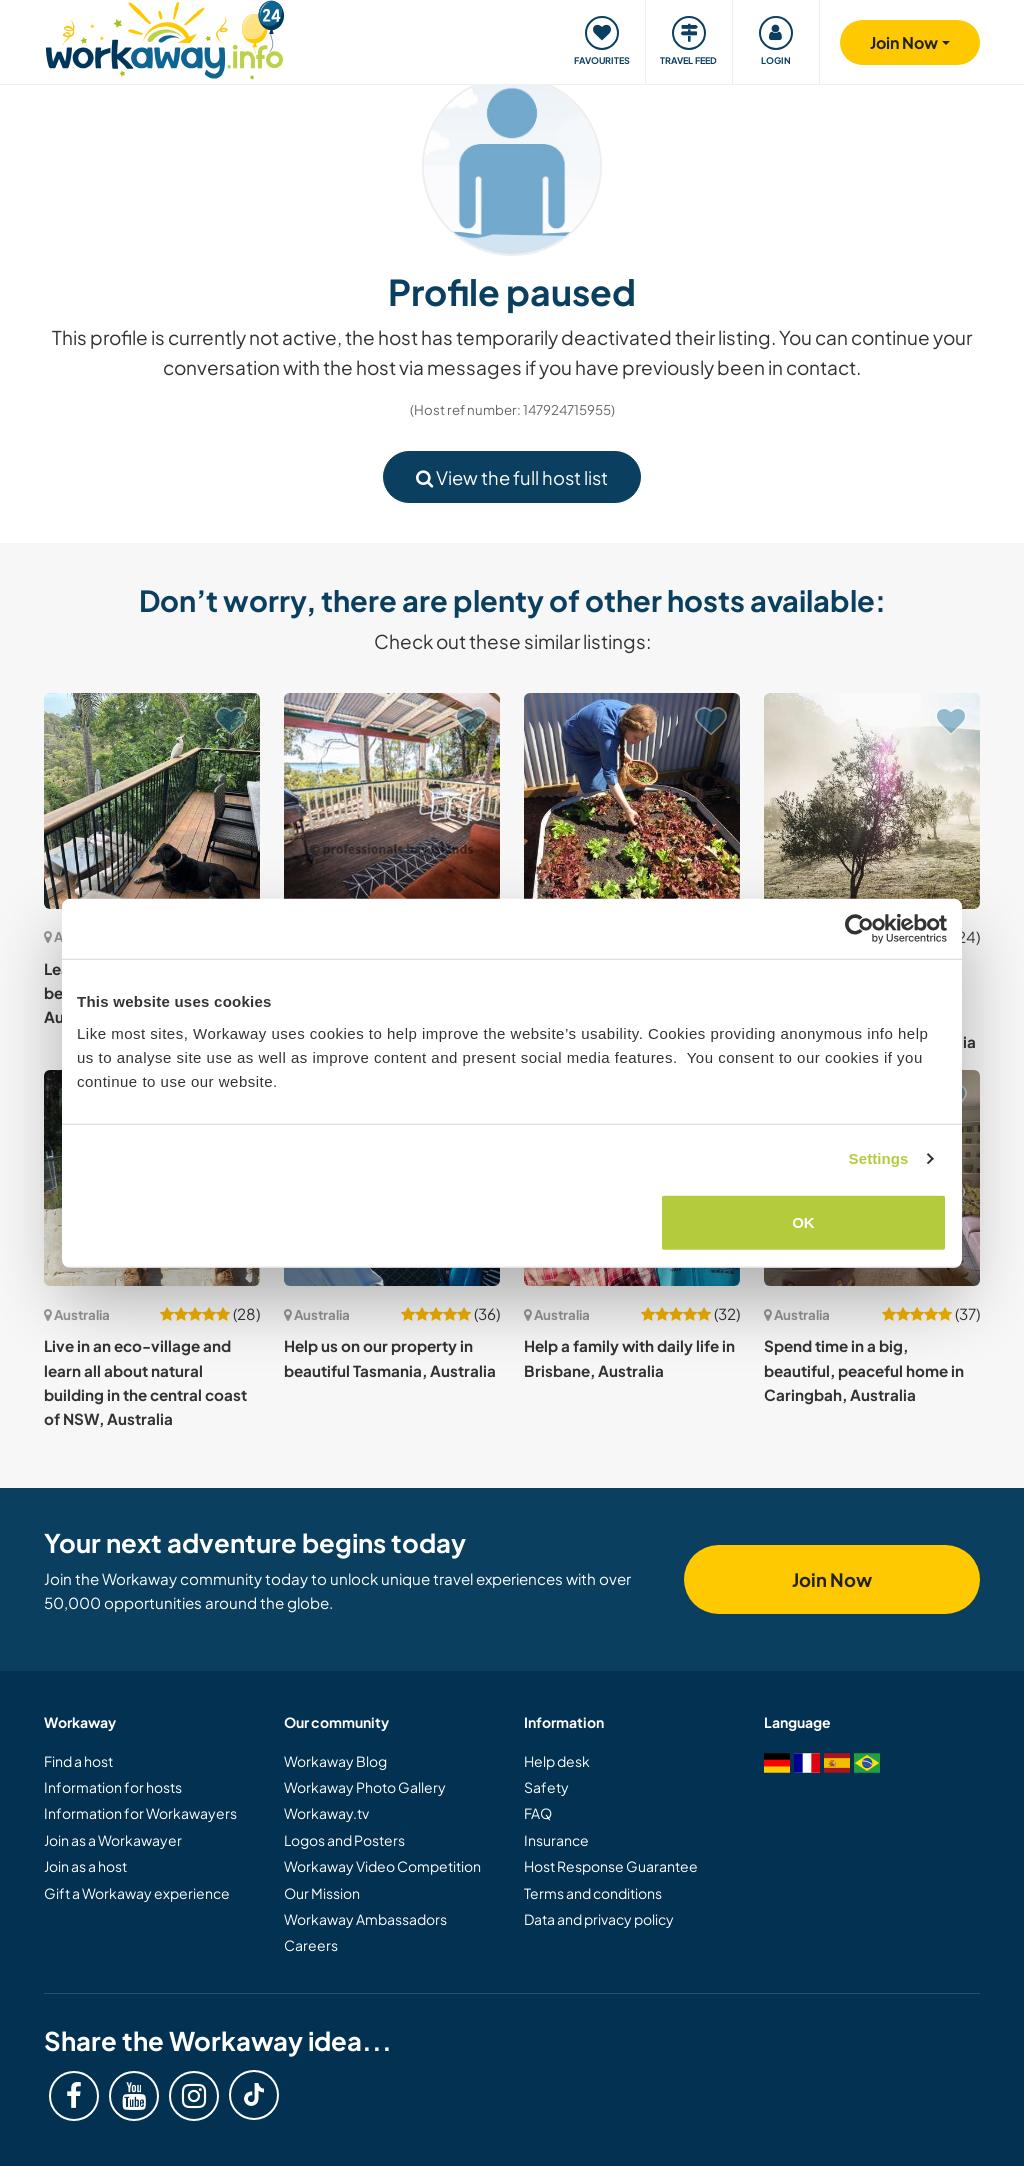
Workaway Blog (335, 1761)
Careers (311, 1945)
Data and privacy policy (599, 1919)
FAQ (538, 1813)
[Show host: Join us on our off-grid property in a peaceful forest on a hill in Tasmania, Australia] (632, 801)
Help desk (557, 1761)
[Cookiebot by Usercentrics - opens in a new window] (859, 929)
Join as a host (85, 1866)
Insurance (556, 1840)
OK (803, 1221)
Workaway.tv (326, 1813)
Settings (879, 1158)
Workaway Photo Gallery (365, 1787)
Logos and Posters (344, 1840)
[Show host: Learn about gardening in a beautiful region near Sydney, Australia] (152, 801)
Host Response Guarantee (611, 1866)
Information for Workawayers (140, 1813)
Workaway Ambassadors (365, 1919)
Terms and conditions (593, 1893)
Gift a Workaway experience (137, 1893)
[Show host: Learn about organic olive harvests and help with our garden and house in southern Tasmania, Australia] (872, 801)
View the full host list (512, 477)
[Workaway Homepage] (164, 37)
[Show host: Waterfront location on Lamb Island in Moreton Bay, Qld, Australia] (392, 801)
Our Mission (322, 1893)
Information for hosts (113, 1787)
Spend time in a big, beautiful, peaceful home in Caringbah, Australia (864, 1370)
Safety (546, 1787)
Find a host (78, 1761)
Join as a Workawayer (113, 1840)
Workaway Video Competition (382, 1866)
